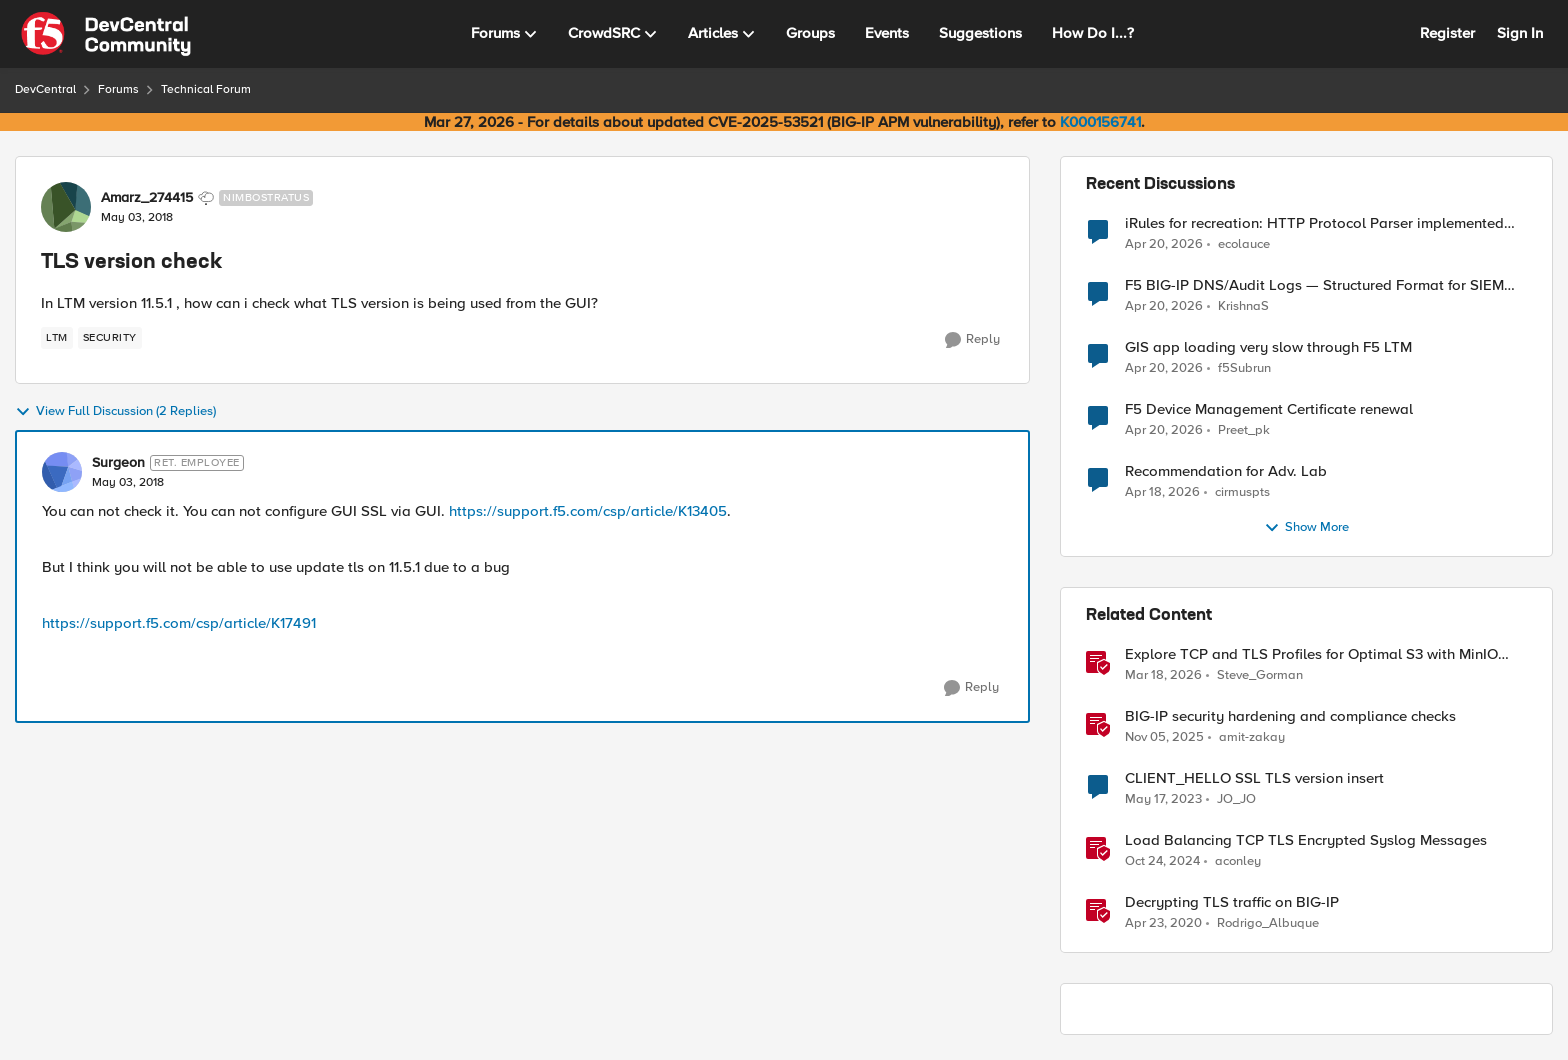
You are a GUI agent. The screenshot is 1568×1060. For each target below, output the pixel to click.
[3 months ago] (1164, 244)
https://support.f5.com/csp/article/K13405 (588, 511)
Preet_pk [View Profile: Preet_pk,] (1244, 430)
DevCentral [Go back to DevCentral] (45, 89)
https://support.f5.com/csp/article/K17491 (179, 623)
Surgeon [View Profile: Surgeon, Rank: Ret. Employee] (118, 463)
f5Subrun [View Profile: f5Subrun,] (1244, 368)
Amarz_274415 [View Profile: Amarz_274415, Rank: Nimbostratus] (147, 198)
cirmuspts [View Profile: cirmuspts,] (1242, 492)
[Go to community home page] (106, 34)
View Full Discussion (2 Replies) (115, 412)
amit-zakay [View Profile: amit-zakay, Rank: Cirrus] (1252, 737)
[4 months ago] (1163, 676)
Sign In (1520, 33)
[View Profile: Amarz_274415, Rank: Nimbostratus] (66, 207)
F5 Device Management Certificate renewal (1269, 409)
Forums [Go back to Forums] (118, 89)
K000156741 (1100, 122)
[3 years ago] (1163, 800)
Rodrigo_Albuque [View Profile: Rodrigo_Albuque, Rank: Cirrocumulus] (1268, 923)
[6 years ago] (1163, 924)
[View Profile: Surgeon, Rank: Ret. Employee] (62, 472)
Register (1447, 33)
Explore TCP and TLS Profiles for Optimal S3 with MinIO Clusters (1311, 654)
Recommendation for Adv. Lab (1226, 471)
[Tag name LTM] (57, 338)
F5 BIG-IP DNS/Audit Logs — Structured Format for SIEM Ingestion (1314, 285)
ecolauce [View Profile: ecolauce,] (1244, 243)
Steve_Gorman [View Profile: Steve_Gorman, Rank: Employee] (1260, 675)
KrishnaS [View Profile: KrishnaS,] (1243, 306)
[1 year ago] (1162, 862)
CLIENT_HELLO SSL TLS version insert (1254, 778)
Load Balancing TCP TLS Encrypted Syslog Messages (1306, 840)
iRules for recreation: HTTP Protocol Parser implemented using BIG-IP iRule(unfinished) (1314, 223)
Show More (1306, 528)
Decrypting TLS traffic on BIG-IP (1232, 902)
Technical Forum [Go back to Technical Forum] (206, 89)
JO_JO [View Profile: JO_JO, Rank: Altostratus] (1236, 799)
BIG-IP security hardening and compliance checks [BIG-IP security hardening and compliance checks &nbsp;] (1290, 716)
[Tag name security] (110, 338)
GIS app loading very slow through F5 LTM (1268, 347)
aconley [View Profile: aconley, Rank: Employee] (1238, 861)
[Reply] (972, 340)
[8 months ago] (1164, 738)
